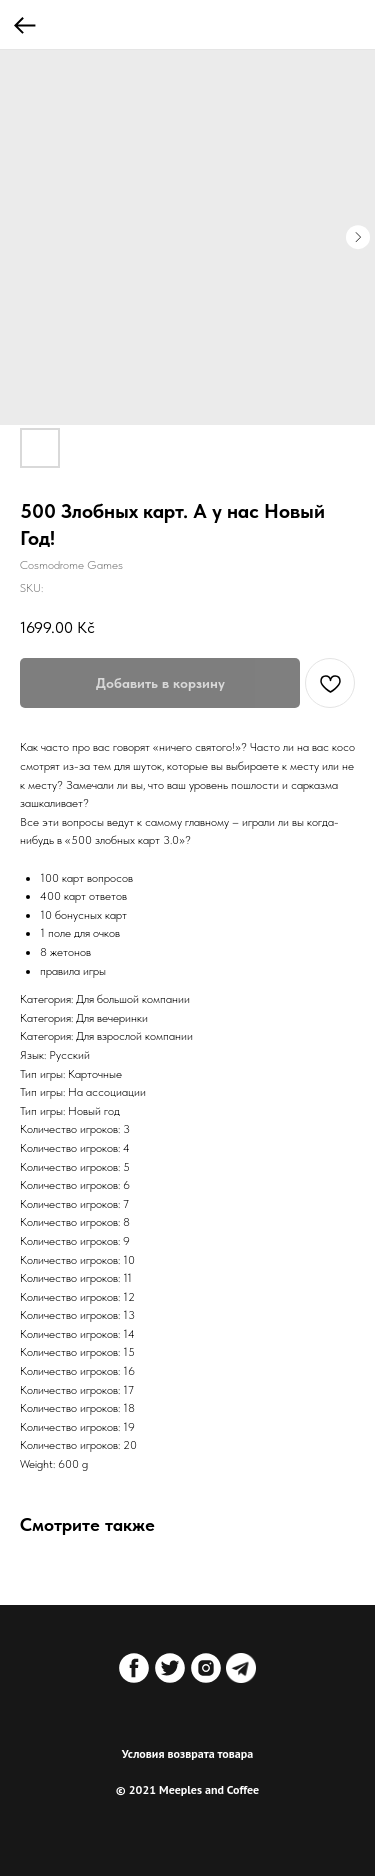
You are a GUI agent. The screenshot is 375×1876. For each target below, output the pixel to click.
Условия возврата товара (188, 1753)
